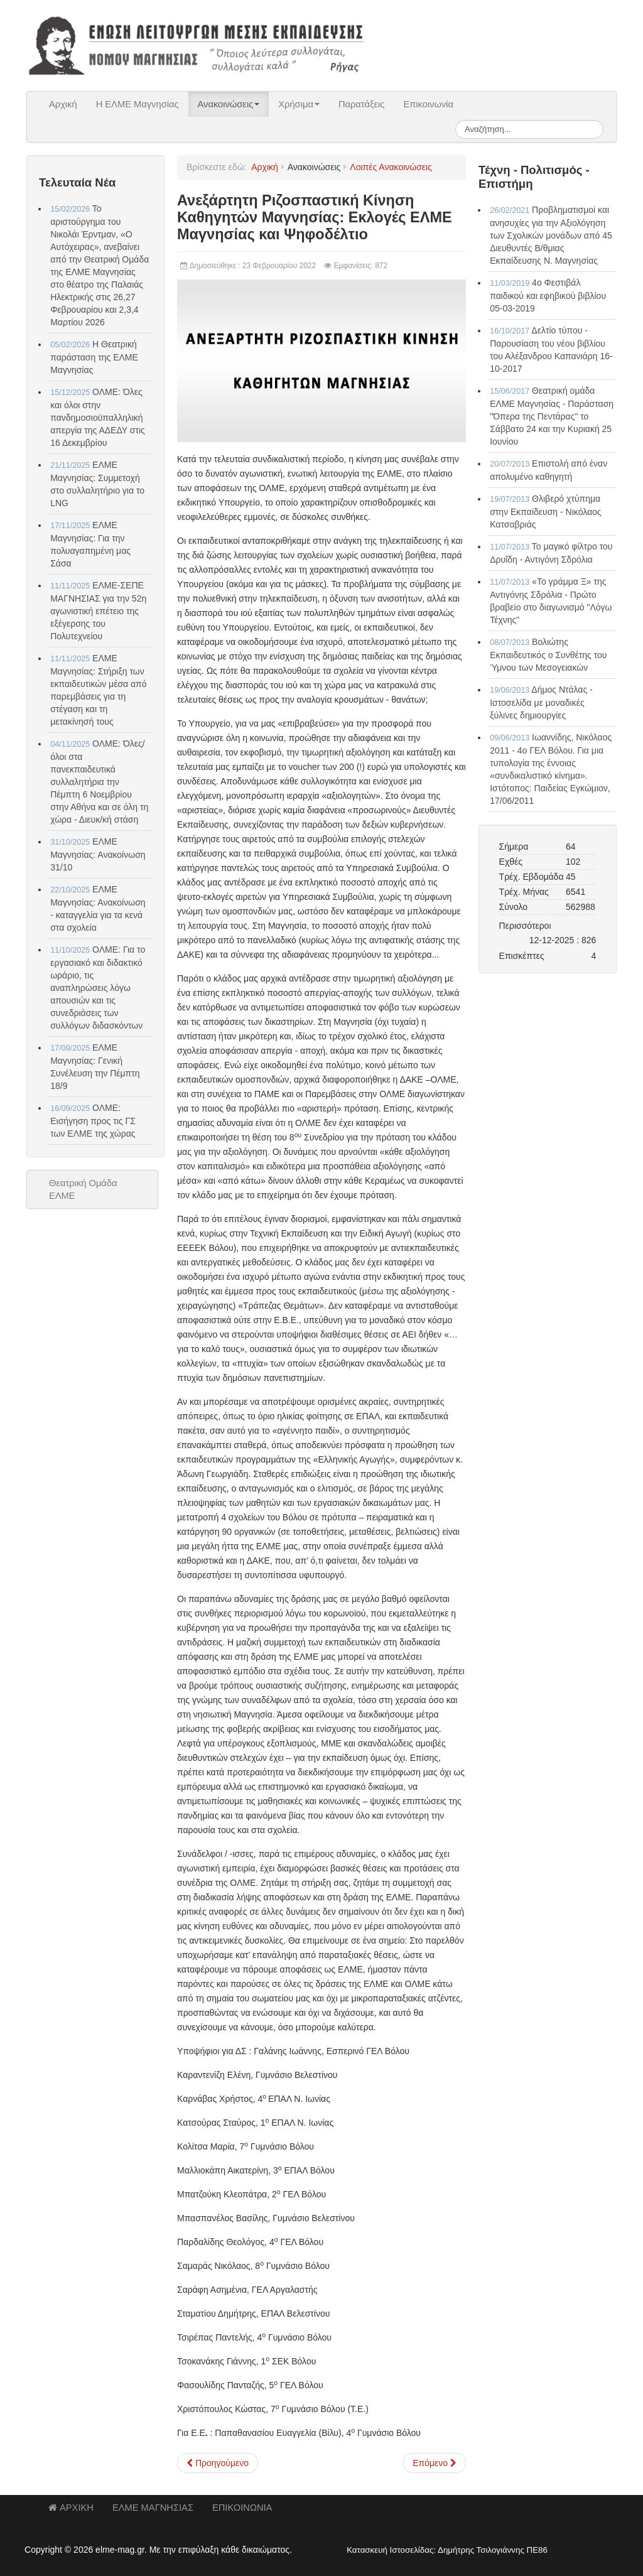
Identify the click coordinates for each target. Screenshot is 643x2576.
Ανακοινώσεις (229, 104)
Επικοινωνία (428, 104)
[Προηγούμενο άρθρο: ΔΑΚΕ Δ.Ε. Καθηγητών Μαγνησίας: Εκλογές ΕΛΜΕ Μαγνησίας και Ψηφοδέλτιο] (217, 2463)
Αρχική (63, 104)
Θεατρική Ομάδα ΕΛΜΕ (83, 1189)
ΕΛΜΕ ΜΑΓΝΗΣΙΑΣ (152, 2508)
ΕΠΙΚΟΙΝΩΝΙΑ (242, 2508)
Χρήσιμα (299, 104)
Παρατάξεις (361, 104)
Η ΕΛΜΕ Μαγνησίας (137, 104)
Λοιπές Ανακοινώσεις (391, 167)
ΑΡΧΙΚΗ (71, 2508)
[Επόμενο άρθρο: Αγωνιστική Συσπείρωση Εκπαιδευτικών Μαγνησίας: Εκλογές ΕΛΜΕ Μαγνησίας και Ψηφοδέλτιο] (434, 2463)
